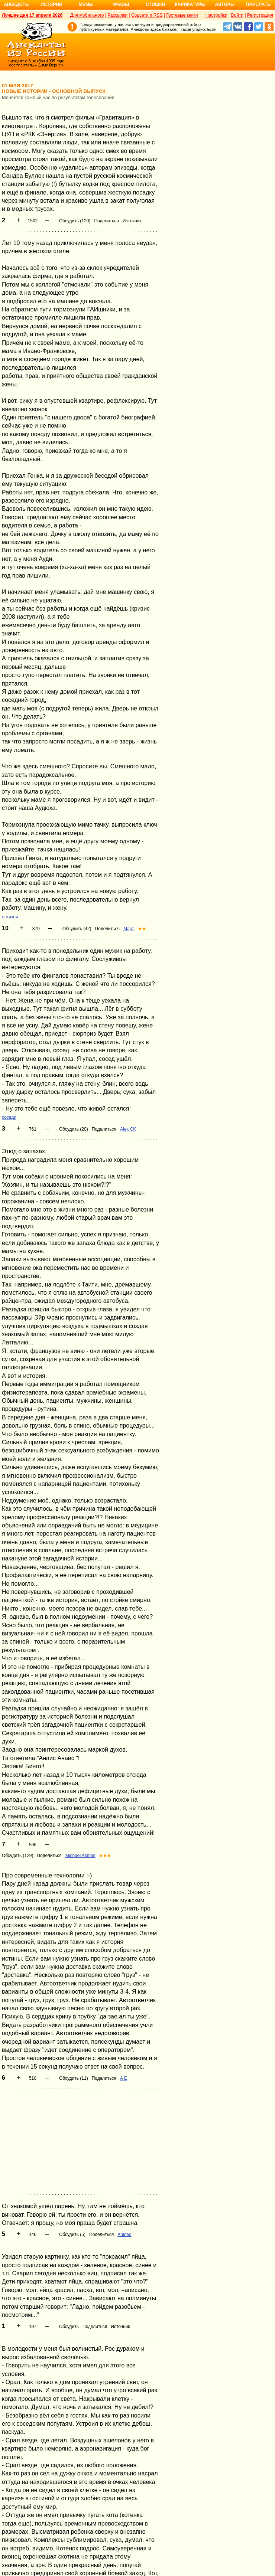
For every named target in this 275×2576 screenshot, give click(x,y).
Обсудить (69, 2326)
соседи (9, 1117)
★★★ (105, 1855)
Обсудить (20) (73, 1129)
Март (128, 928)
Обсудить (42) (76, 928)
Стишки (155, 4)
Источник (132, 220)
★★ (142, 928)
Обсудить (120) (74, 220)
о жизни (10, 916)
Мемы (86, 4)
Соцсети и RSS (147, 15)
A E (123, 2078)
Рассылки (117, 15)
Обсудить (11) (73, 2078)
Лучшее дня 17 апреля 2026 (32, 15)
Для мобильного (87, 15)
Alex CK (128, 1129)
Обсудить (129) (17, 1855)
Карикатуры (190, 4)
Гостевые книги (182, 15)
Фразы (120, 4)
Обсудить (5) (72, 2234)
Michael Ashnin (80, 1855)
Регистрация (260, 15)
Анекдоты (17, 4)
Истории (51, 4)
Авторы (225, 4)
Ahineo (124, 2234)
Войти (237, 15)
